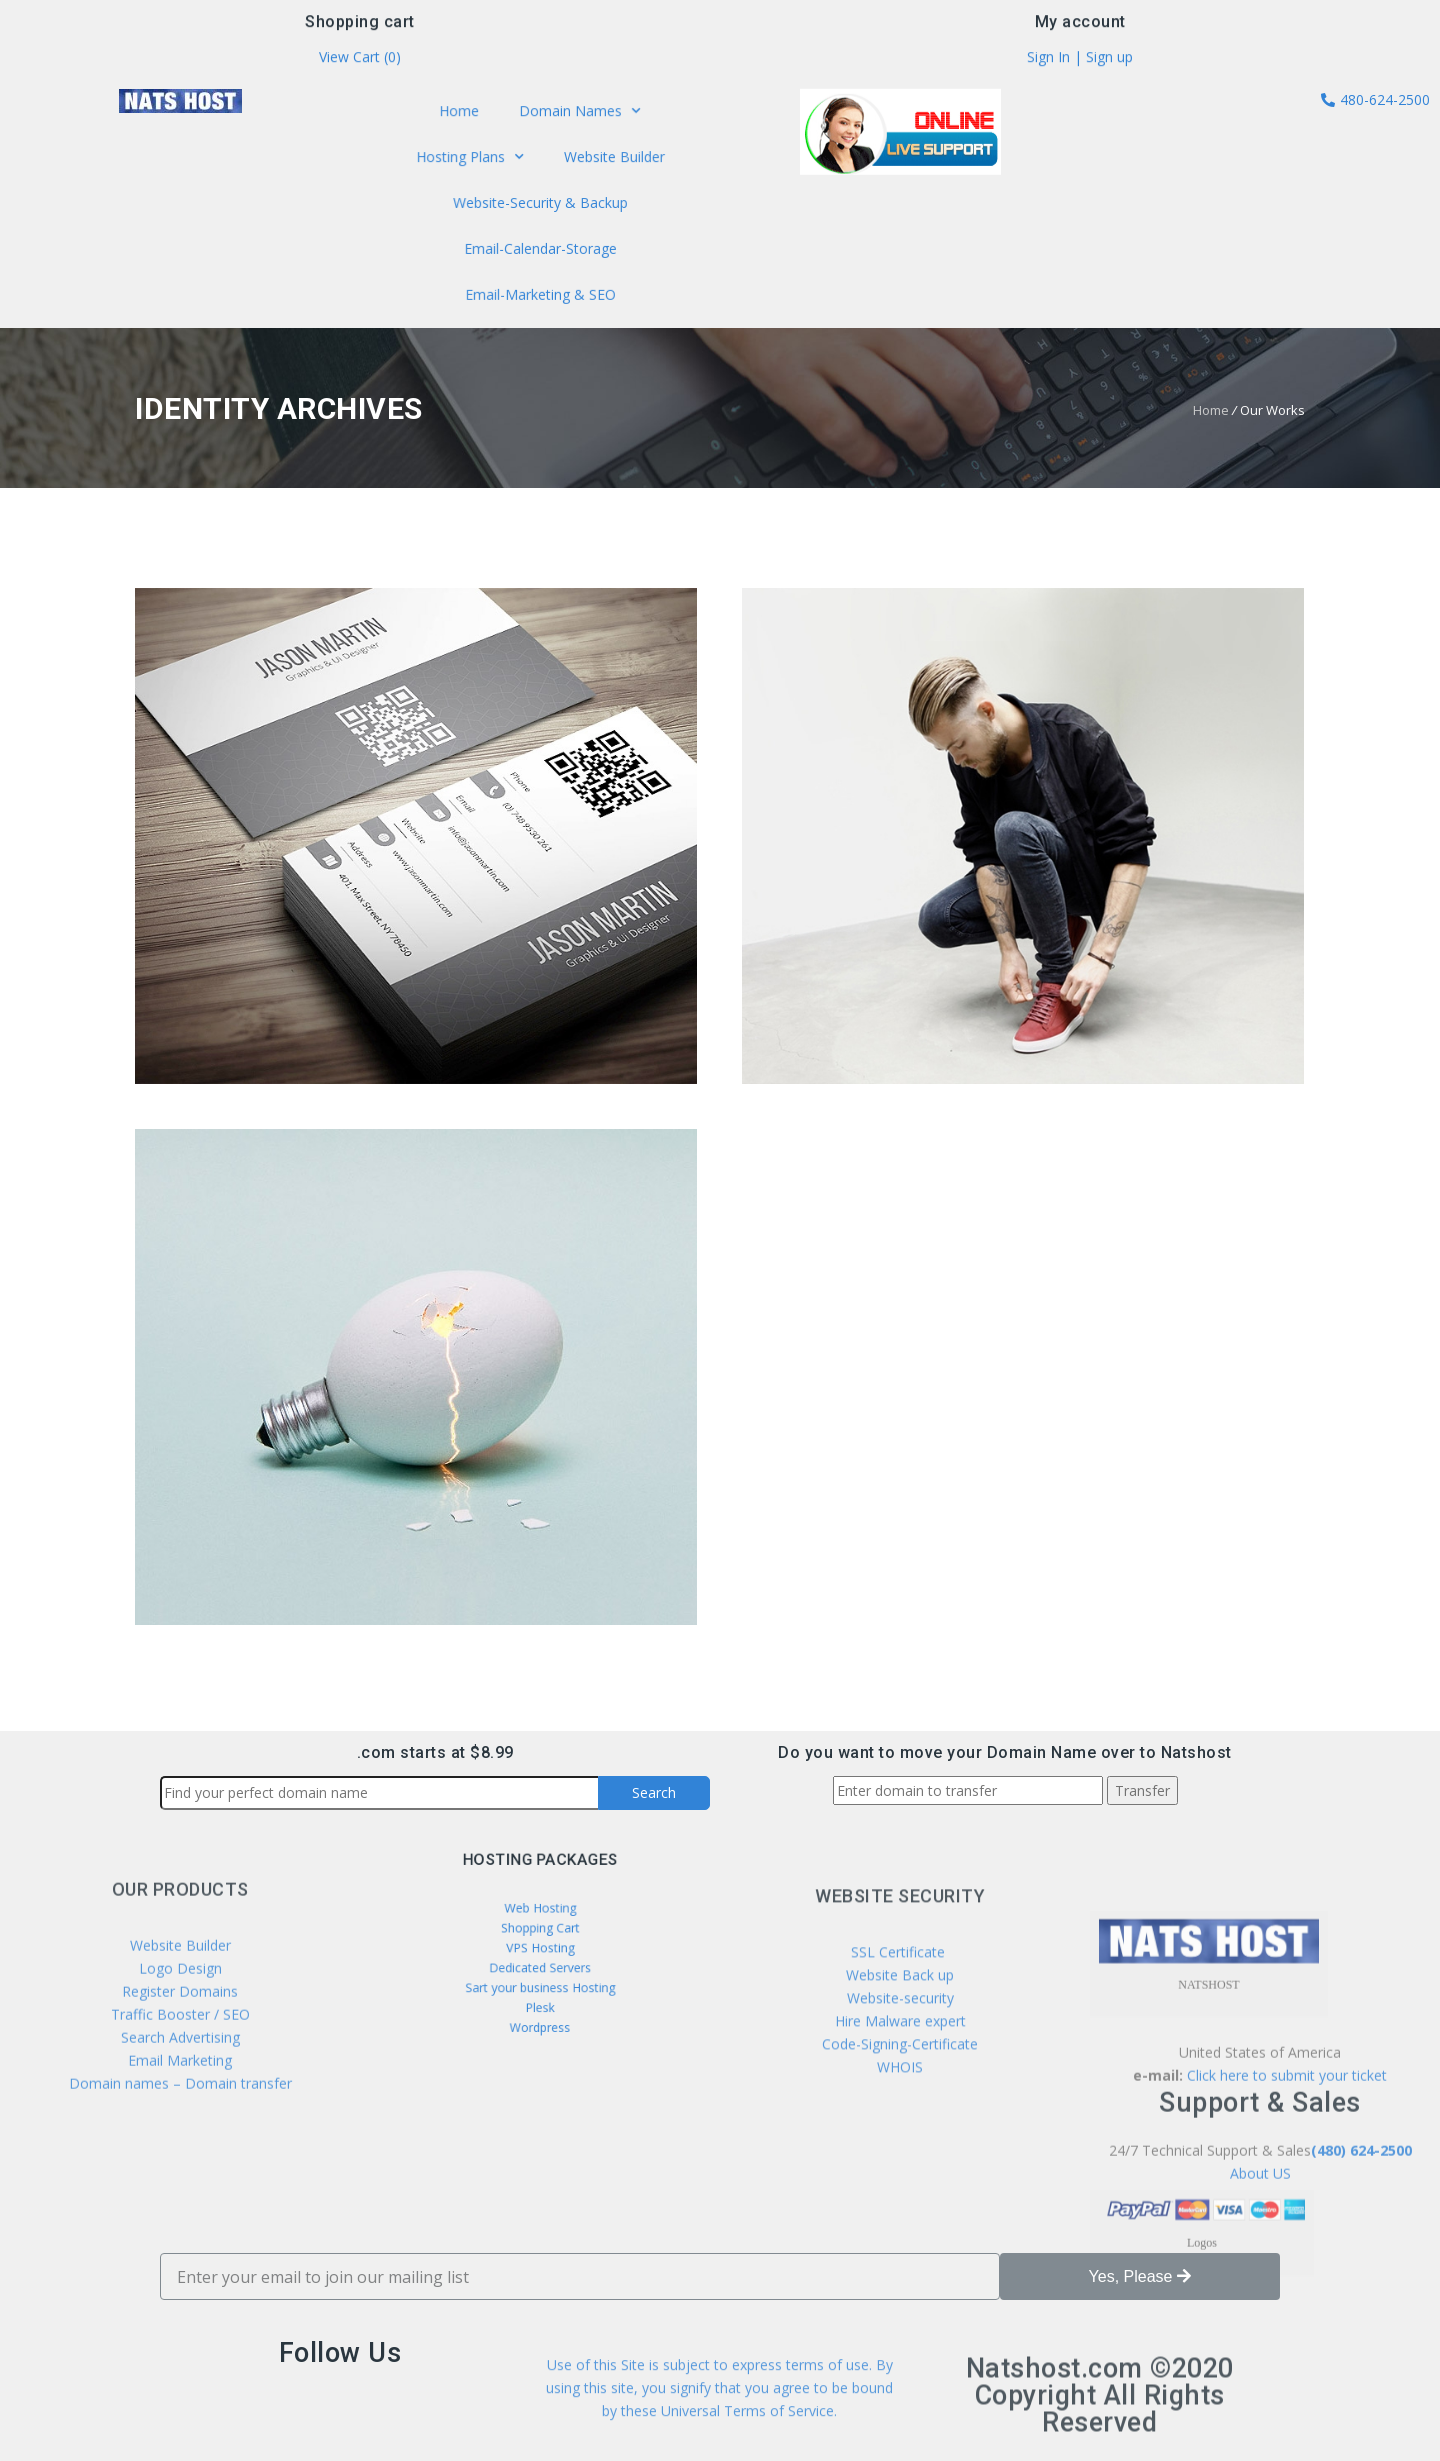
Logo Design (180, 2076)
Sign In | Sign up (1080, 61)
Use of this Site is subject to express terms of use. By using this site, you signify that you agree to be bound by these (719, 2419)
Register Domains (180, 2099)
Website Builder (609, 159)
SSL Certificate (900, 2075)
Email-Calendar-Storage (540, 246)
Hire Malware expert (898, 2144)
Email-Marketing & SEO (540, 289)
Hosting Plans (474, 160)
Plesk (540, 1990)
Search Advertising (180, 2145)
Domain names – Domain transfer (180, 2191)
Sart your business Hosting (539, 1977)
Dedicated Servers (540, 1965)
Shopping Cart (540, 1939)
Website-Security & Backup (540, 203)
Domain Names (577, 116)
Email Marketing (180, 2168)
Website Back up (900, 2098)
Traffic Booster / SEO (180, 2122)
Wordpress (540, 2003)
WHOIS (900, 2190)
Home (464, 116)
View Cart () (360, 61)
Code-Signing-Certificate (900, 2167)
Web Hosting (540, 1927)
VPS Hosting (539, 1952)
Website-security (900, 2121)
